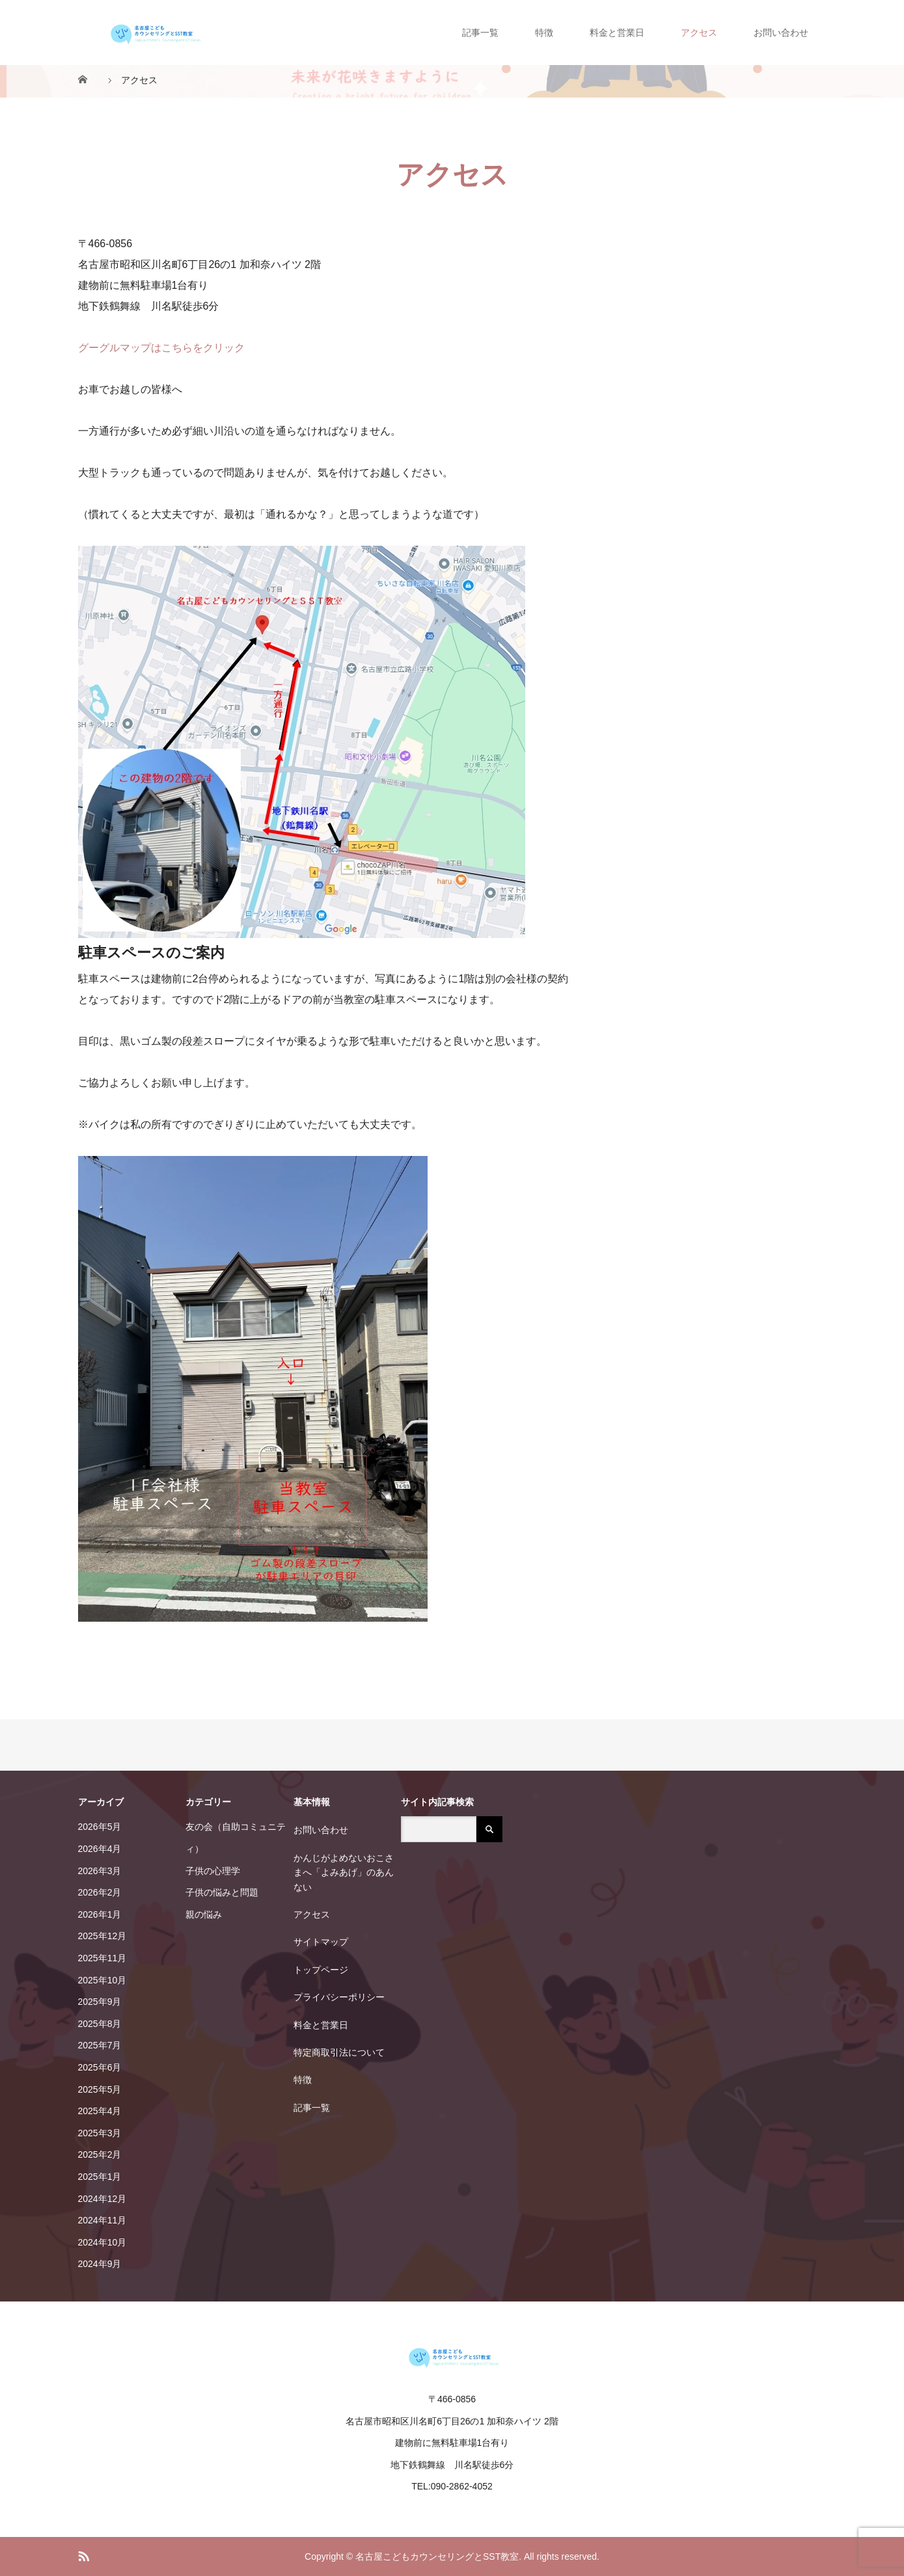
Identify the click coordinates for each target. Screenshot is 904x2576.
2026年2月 (100, 1892)
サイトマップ (321, 1942)
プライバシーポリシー (339, 1997)
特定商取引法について (339, 2052)
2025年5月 (100, 2089)
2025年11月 (102, 1958)
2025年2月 (100, 2154)
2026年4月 (100, 1849)
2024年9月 (100, 2264)
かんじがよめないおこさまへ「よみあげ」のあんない (344, 1872)
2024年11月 (102, 2220)
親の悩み (203, 1914)
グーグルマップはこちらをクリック (161, 347)
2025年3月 (100, 2133)
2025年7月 (100, 2045)
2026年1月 (100, 1914)
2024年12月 (102, 2199)
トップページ (321, 1970)
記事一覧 (480, 32)
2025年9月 (100, 2001)
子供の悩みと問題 (221, 1892)
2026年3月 (100, 1871)
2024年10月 (102, 2242)
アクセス (699, 32)
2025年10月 (102, 1980)
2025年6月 (100, 2067)
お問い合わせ (781, 32)
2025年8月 (100, 2024)
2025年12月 (102, 1936)
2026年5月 (100, 1826)
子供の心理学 (212, 1871)
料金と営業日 (617, 32)
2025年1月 (100, 2176)
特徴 (544, 32)
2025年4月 (100, 2111)
